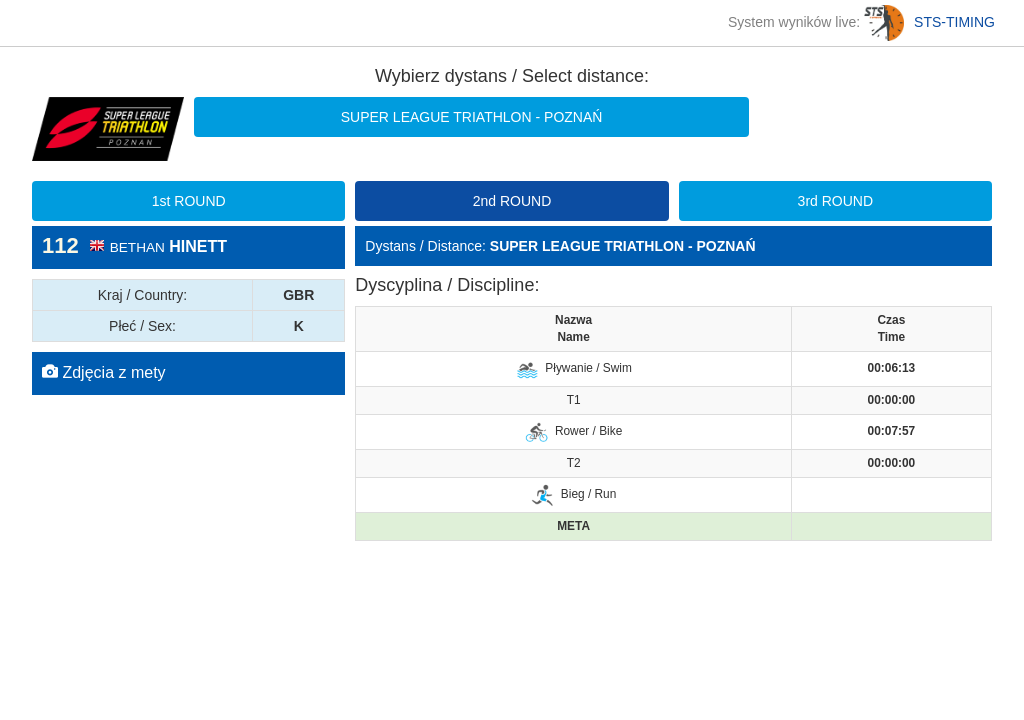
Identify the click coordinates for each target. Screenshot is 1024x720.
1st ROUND (189, 201)
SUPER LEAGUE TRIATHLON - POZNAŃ (472, 117)
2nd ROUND (512, 201)
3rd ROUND (835, 201)
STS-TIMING (929, 22)
